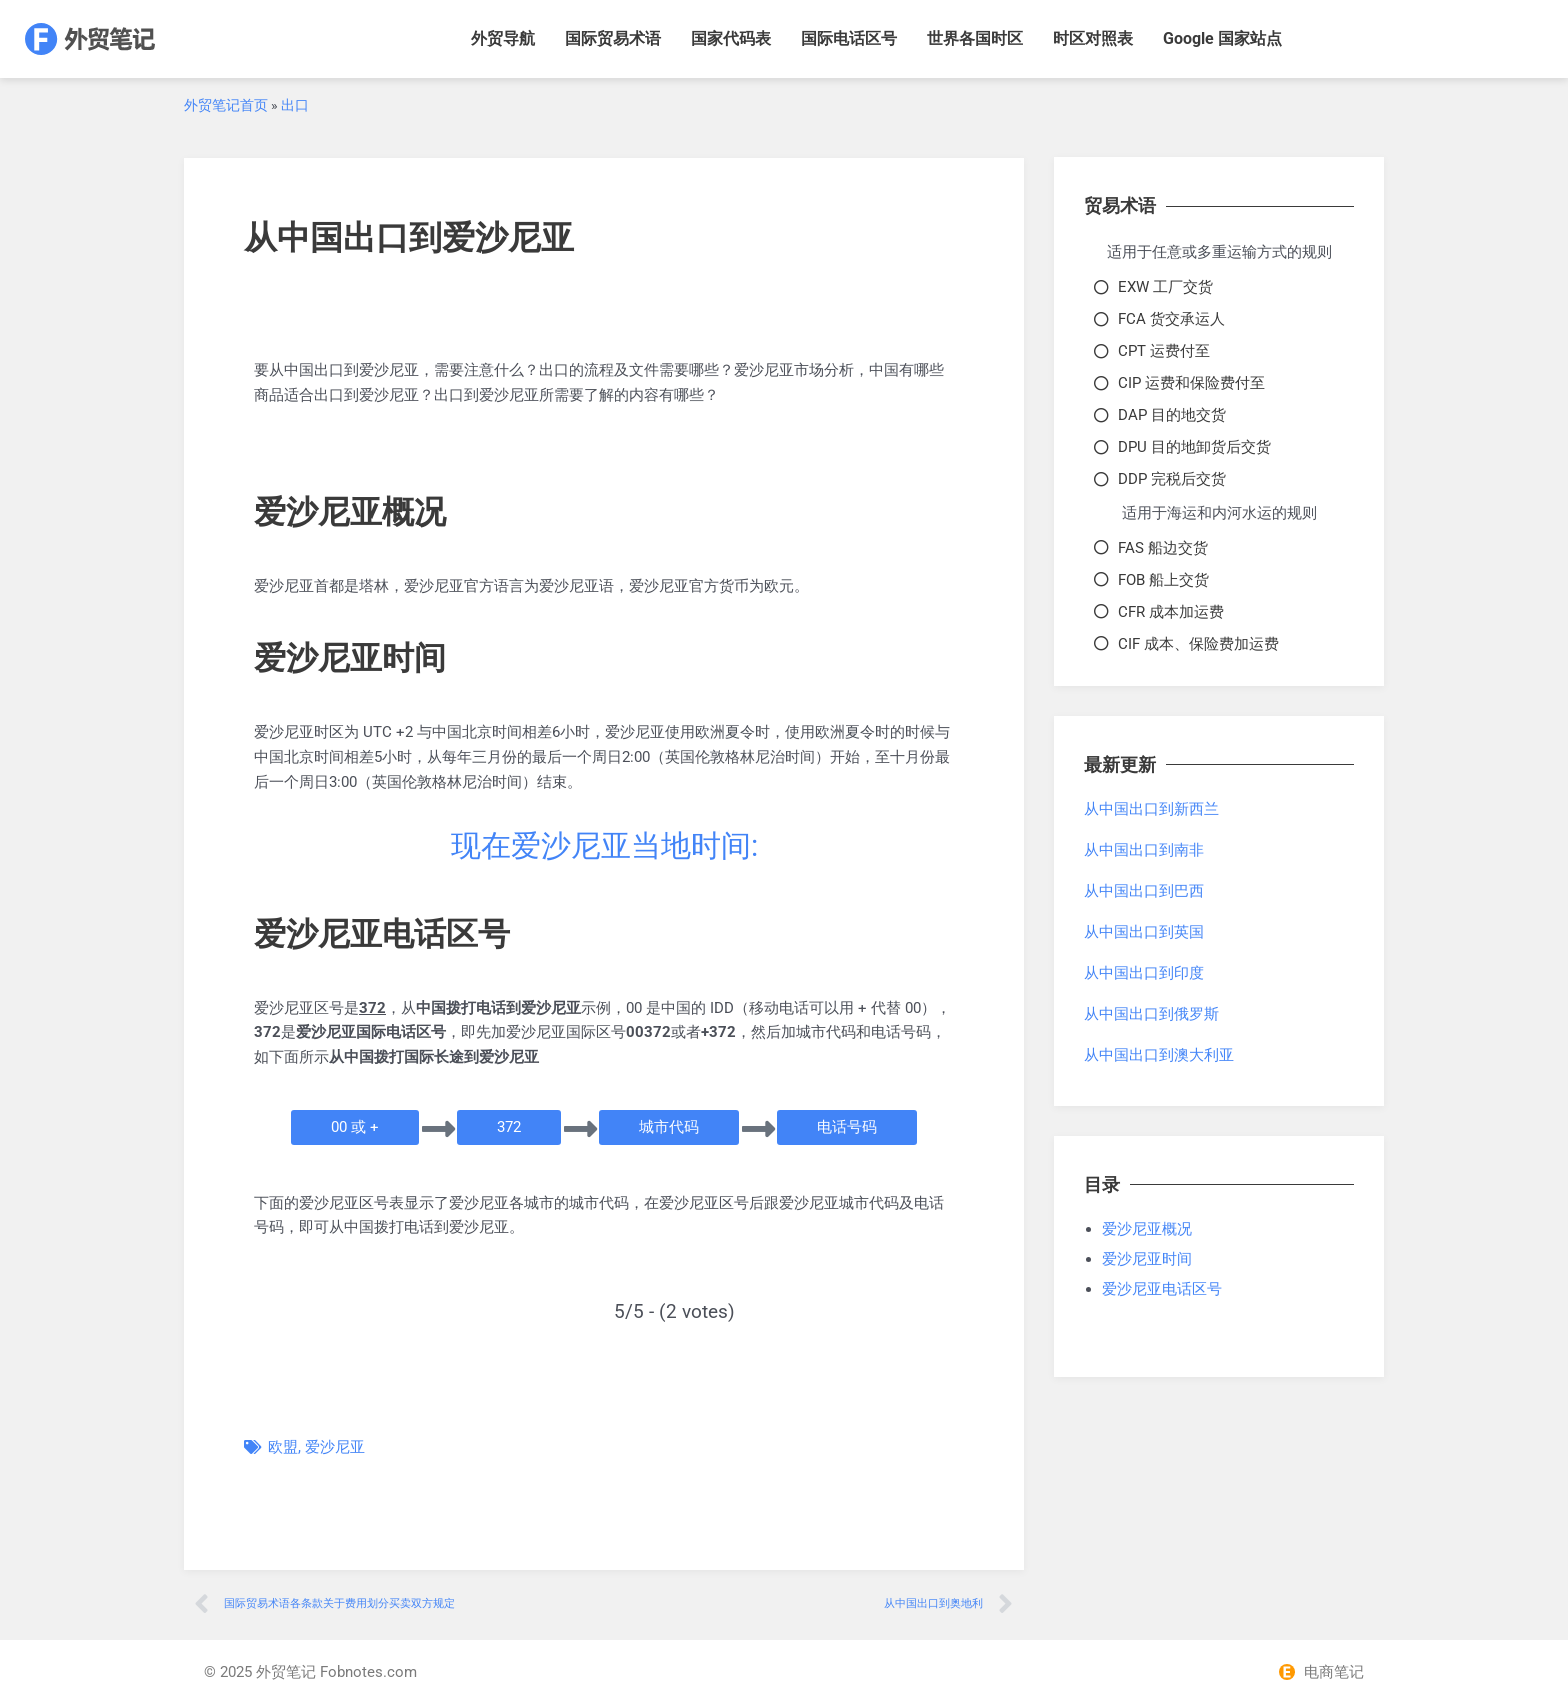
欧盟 (283, 1447)
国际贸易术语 (613, 38)
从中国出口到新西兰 (1151, 809)
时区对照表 (1093, 38)
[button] (355, 1127)
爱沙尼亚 (335, 1447)
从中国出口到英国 (1144, 932)
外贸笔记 (286, 1672)
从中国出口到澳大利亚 (1159, 1055)
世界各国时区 (975, 38)
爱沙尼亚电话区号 (1162, 1289)
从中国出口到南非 (1144, 850)
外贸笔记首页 (226, 105)
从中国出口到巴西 (1144, 891)
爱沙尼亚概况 (1147, 1229)
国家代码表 (731, 38)
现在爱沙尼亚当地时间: (604, 845)
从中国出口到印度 (1144, 973)
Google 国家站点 (1222, 38)
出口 (295, 105)
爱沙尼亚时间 (1147, 1259)
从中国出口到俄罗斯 (1151, 1014)
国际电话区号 (849, 38)
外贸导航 (503, 38)
